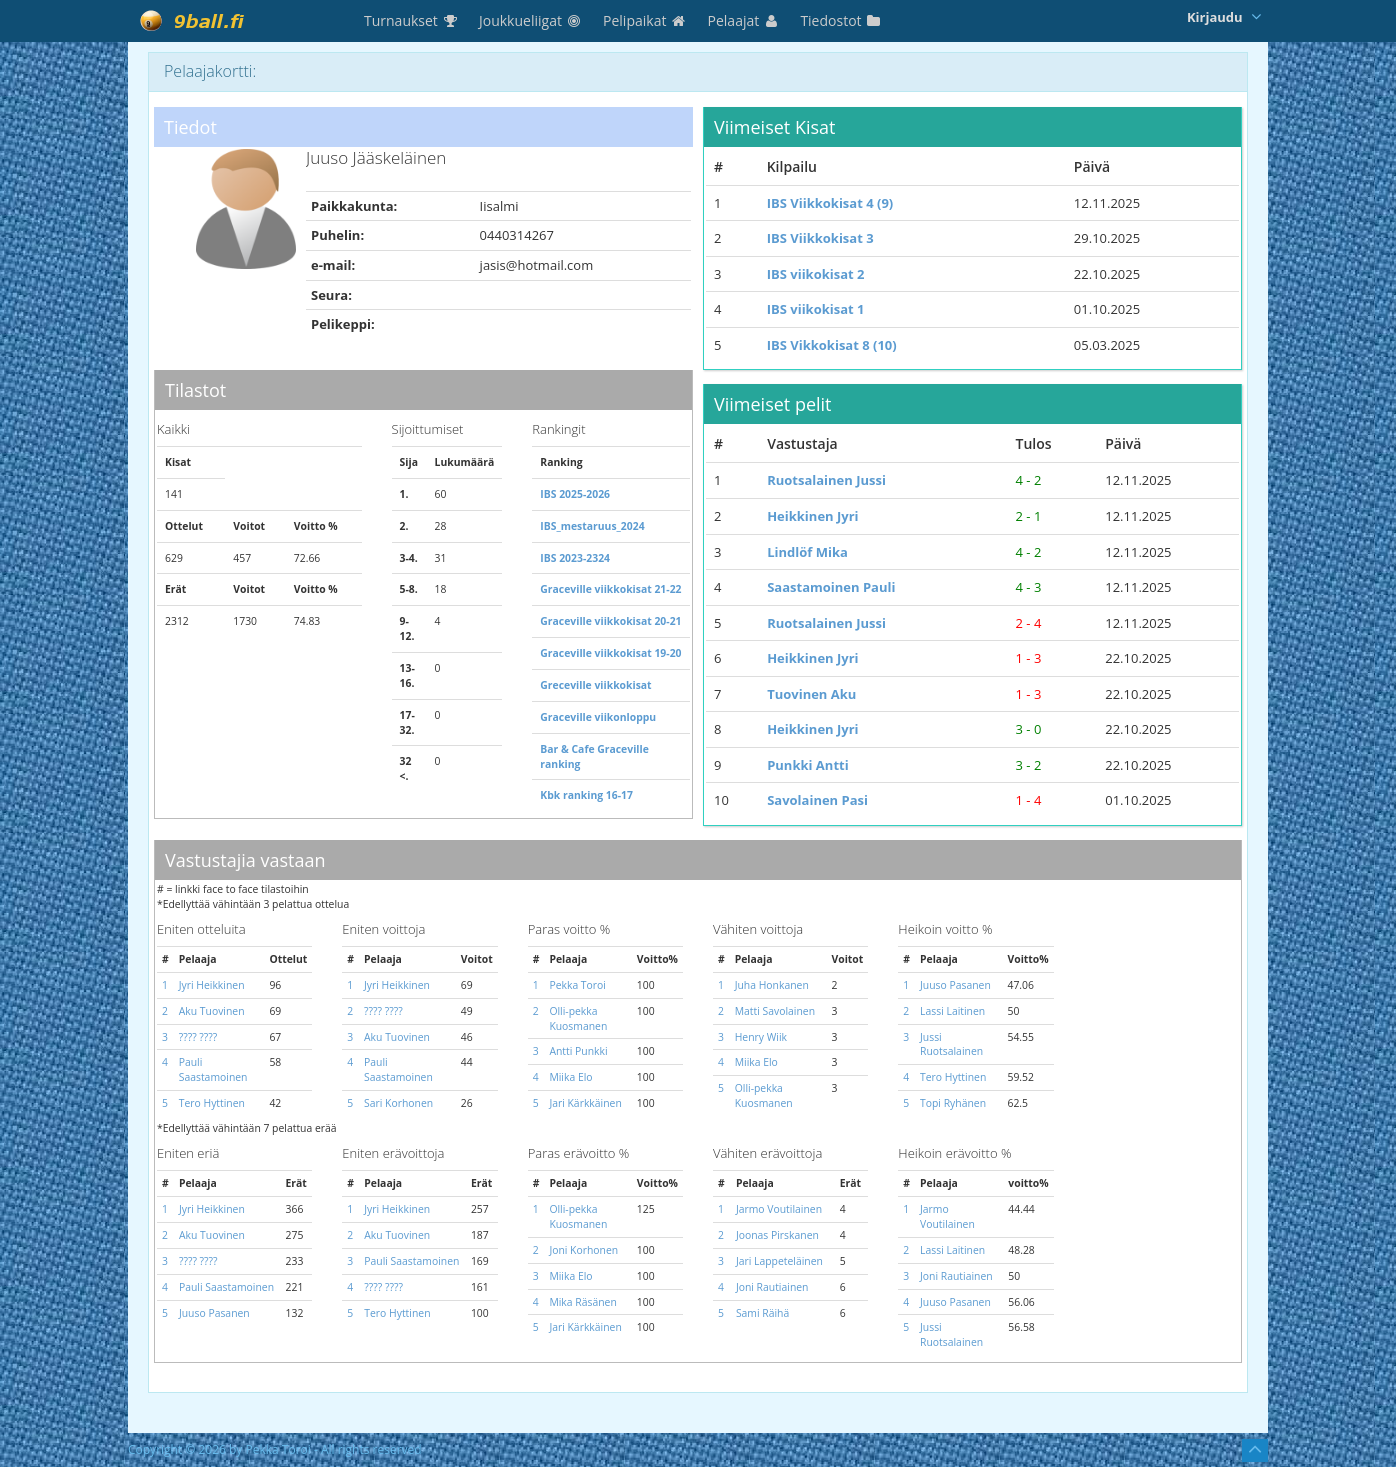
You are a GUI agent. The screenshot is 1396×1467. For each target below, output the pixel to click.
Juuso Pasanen (955, 985)
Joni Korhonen (583, 1250)
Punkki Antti (808, 765)
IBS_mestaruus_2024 (592, 526)
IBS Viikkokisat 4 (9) (830, 203)
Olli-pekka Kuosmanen (578, 1018)
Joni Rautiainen (772, 1287)
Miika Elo (570, 1077)
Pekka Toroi (577, 985)
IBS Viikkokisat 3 (820, 238)
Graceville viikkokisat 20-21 (610, 621)
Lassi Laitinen (952, 1011)
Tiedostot (841, 20)
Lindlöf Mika (807, 552)
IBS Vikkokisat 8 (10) (832, 345)
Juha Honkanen (772, 985)
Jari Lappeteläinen (779, 1261)
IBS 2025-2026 (575, 494)
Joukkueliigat (531, 20)
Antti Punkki (578, 1051)
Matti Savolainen (775, 1011)
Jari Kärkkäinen (585, 1103)
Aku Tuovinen (212, 1011)
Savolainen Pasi (817, 800)
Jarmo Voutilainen (779, 1209)
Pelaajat (744, 20)
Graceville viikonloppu (598, 717)
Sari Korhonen (398, 1103)
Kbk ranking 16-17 (586, 795)
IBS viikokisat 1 (816, 309)
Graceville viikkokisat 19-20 (610, 653)
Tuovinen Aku (811, 694)
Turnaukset (411, 20)
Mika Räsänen (582, 1302)
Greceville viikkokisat (595, 685)
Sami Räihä (762, 1313)
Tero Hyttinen (212, 1103)
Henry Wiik (761, 1037)
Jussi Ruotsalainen (951, 1044)
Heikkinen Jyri (812, 516)
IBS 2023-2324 (575, 558)
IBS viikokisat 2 (816, 274)
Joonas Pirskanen (777, 1235)
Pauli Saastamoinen (213, 1069)
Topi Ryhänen (953, 1103)
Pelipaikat (645, 20)
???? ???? (198, 1037)
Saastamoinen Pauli (831, 587)
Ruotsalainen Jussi (826, 480)
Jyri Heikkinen (212, 985)
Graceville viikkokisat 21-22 (610, 589)
